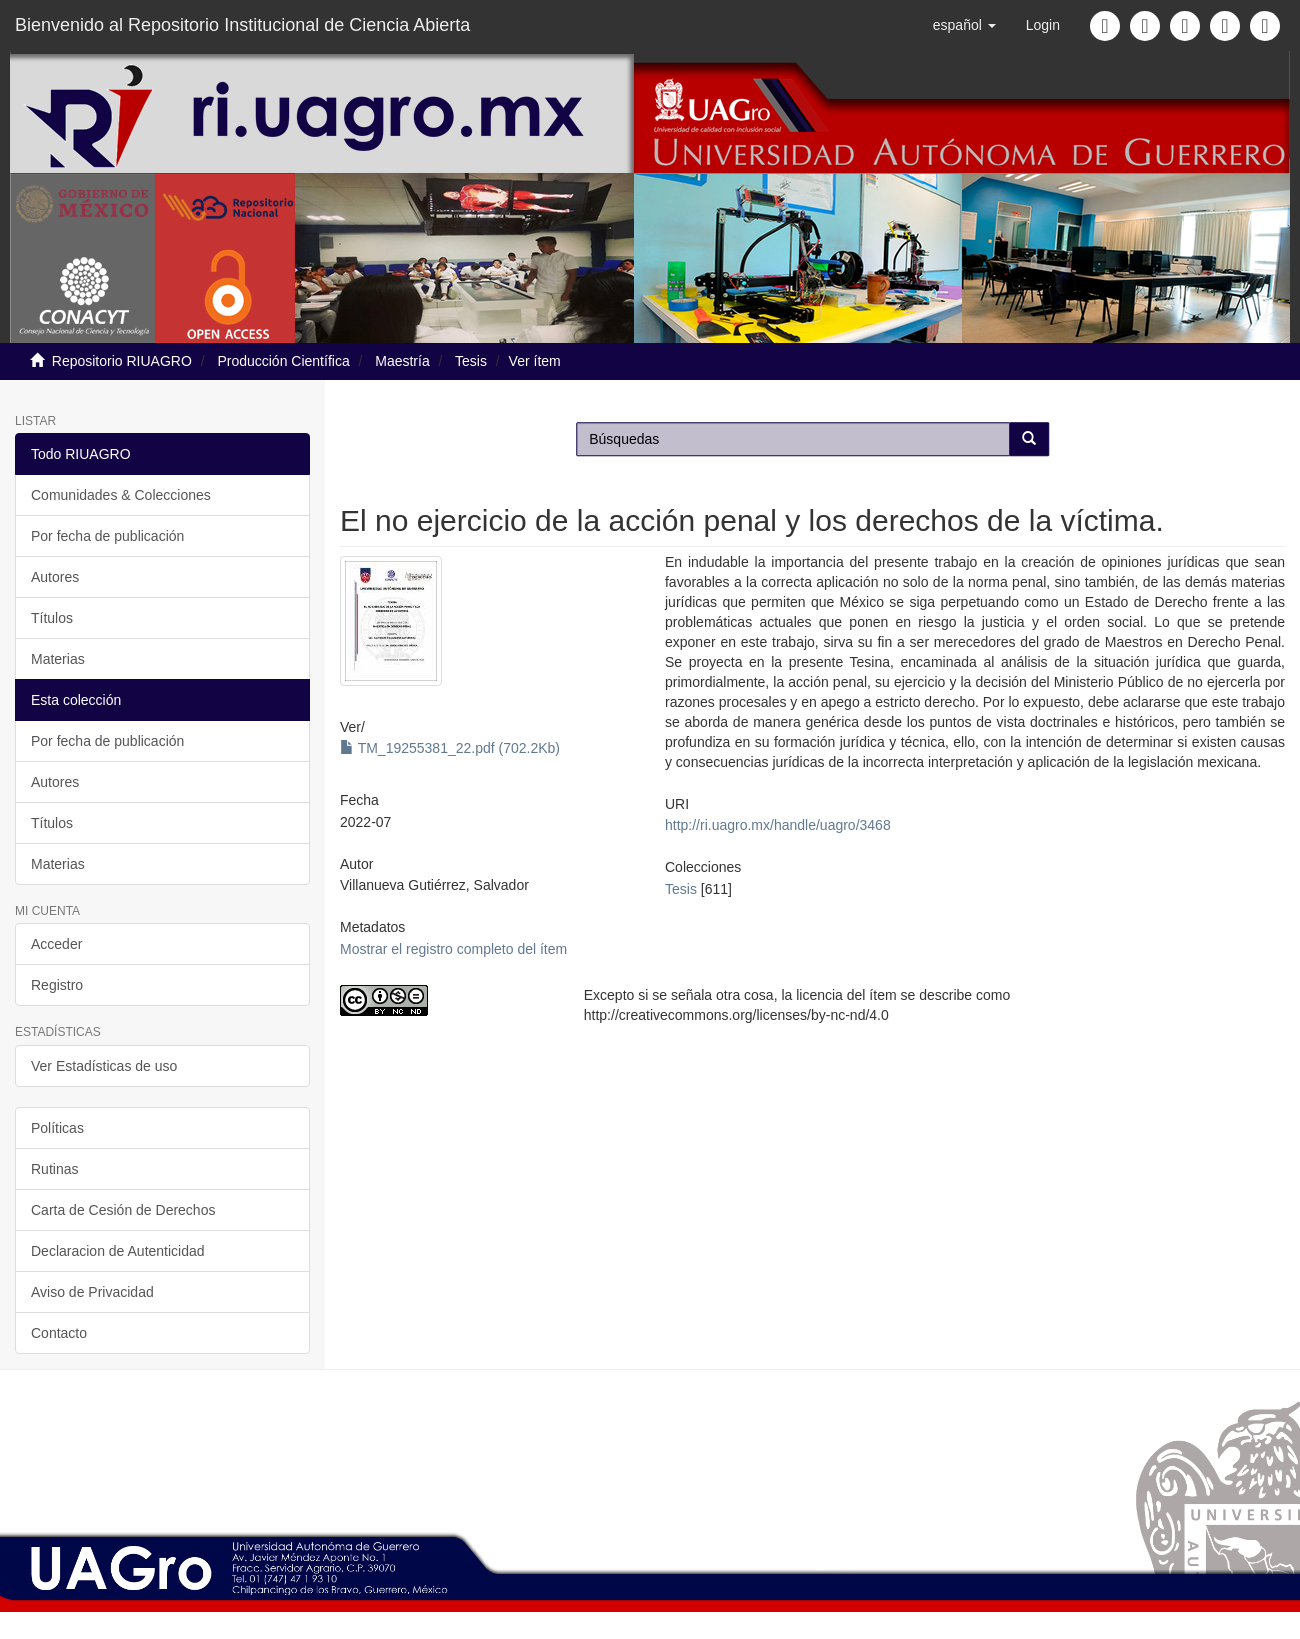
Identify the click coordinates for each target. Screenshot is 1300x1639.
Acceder (56, 944)
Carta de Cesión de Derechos (123, 1210)
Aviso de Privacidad (92, 1292)
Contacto (59, 1333)
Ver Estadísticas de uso (104, 1066)
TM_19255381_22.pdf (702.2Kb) (450, 748)
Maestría (402, 361)
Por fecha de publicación (107, 536)
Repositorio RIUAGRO (122, 361)
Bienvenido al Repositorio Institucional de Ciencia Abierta (242, 25)
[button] (964, 25)
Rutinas (54, 1169)
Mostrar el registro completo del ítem (453, 949)
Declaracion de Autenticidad (118, 1251)
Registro (57, 985)
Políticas (57, 1128)
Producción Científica (283, 361)
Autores (55, 577)
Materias (58, 659)
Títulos (52, 618)
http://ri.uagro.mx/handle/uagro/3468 (778, 825)
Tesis (471, 361)
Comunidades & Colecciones (121, 495)
